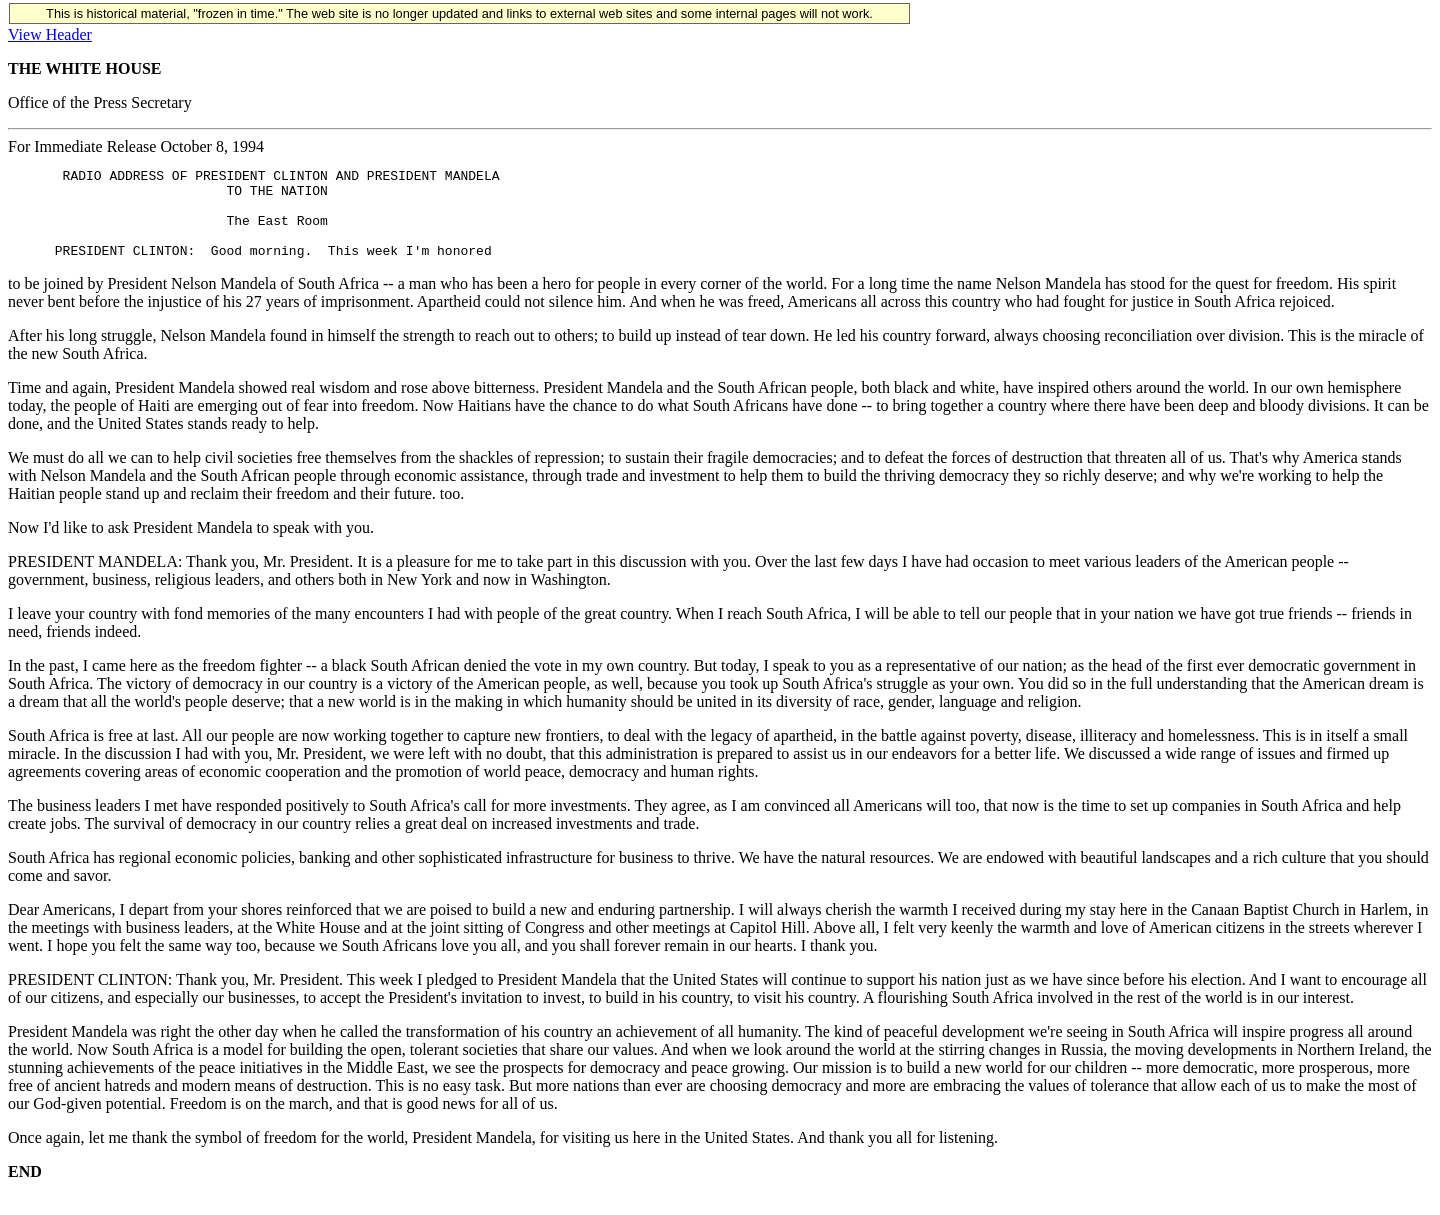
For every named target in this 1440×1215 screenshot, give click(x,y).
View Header (50, 34)
